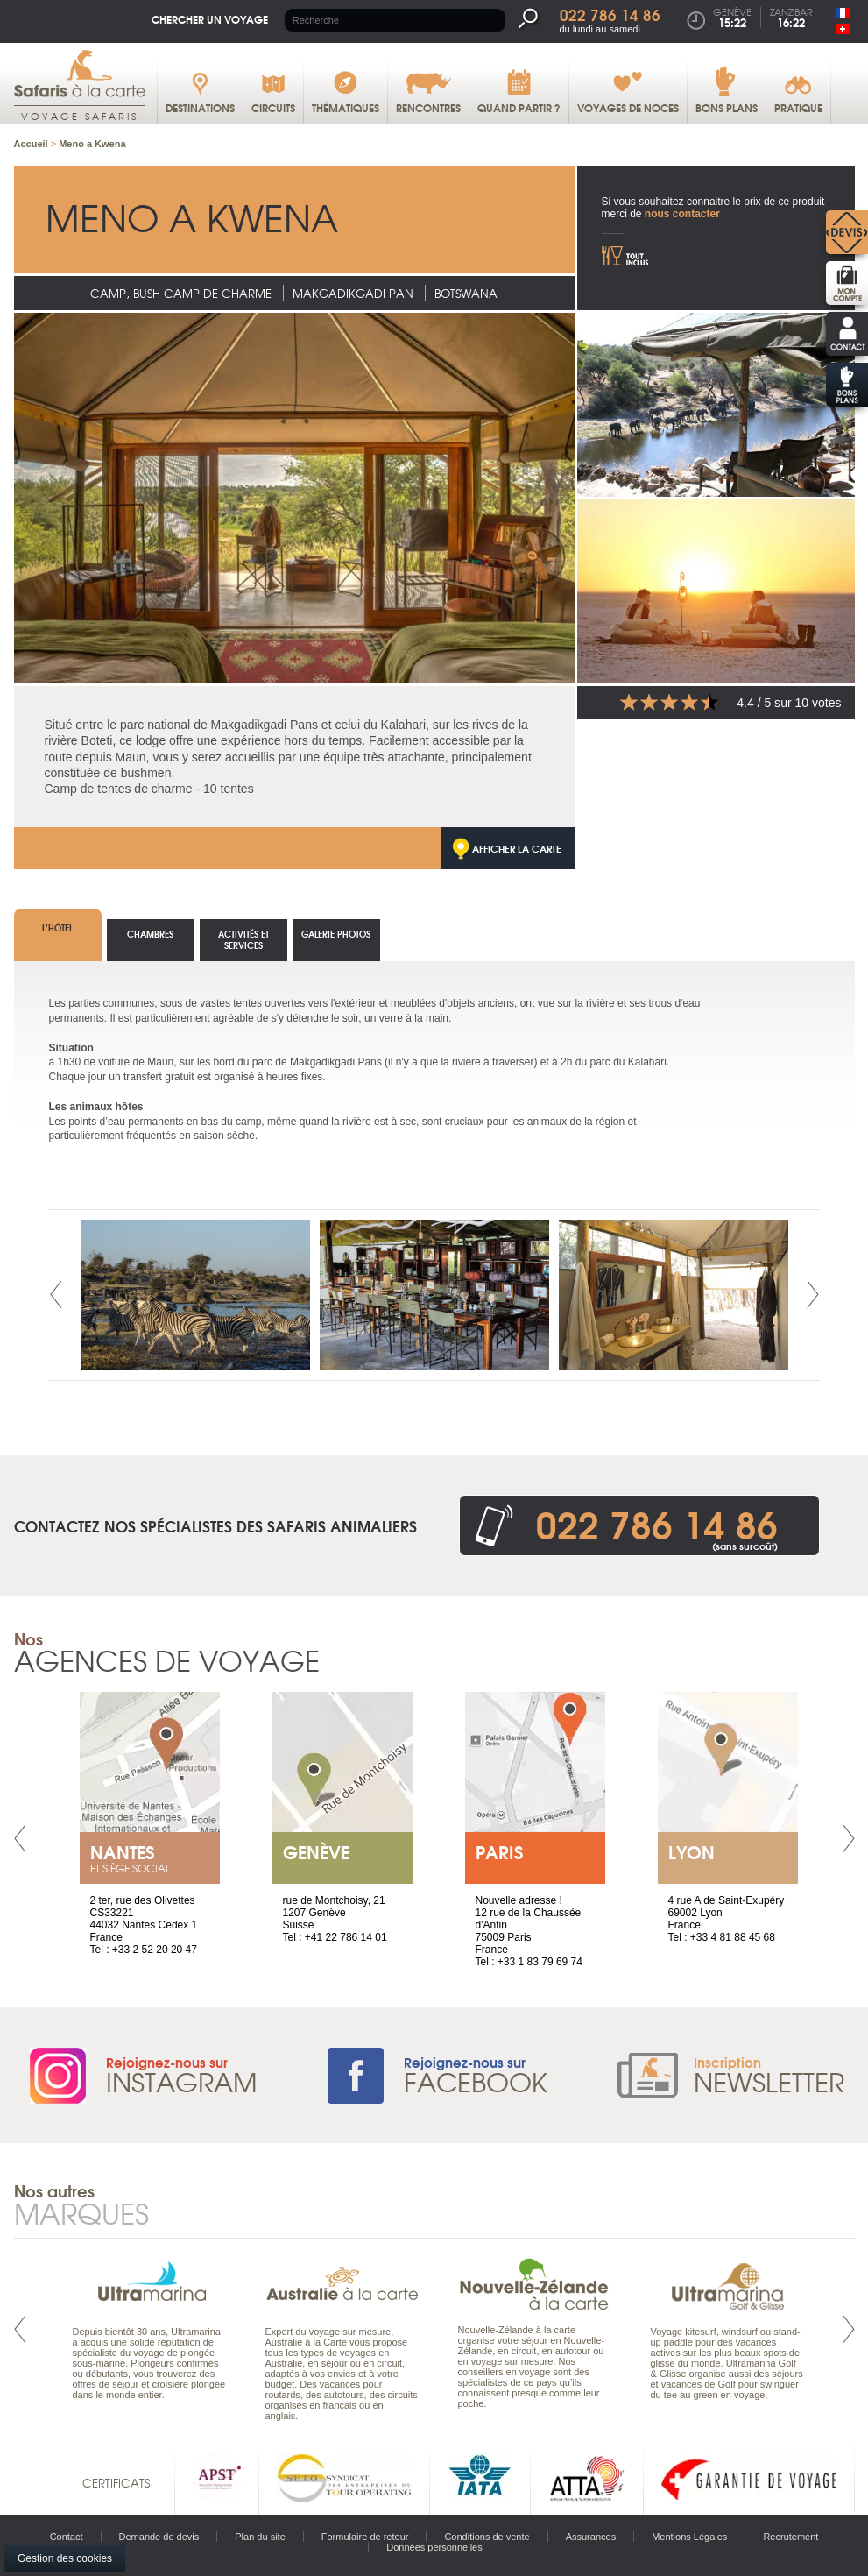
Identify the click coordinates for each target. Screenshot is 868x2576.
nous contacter (682, 214)
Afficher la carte (516, 848)
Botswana (466, 293)
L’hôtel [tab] (57, 927)
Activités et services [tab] (243, 939)
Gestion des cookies (65, 2558)
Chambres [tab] (150, 933)
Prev (56, 1294)
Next (813, 1294)
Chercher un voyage (210, 19)
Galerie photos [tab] (335, 933)
